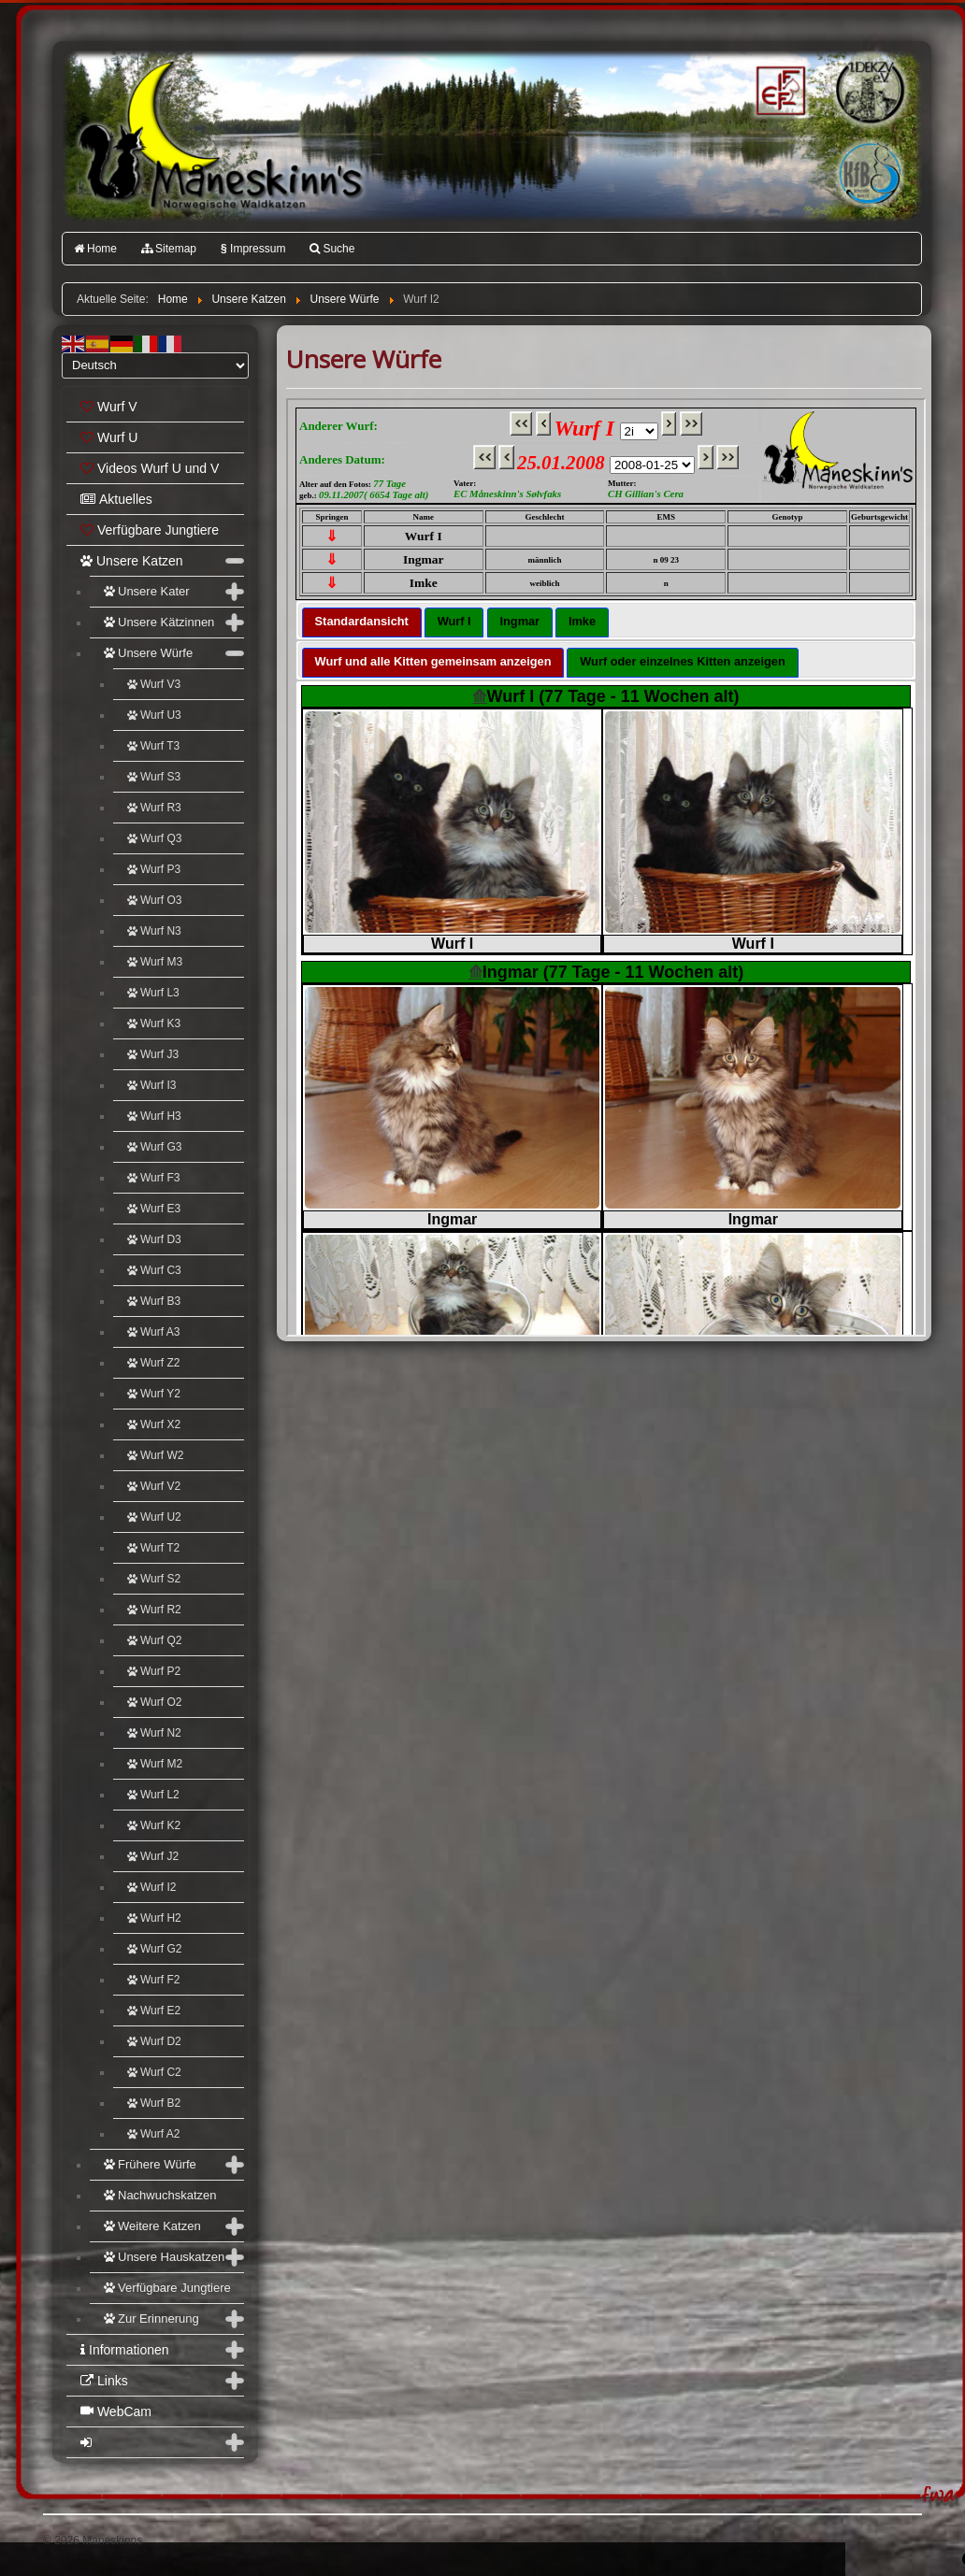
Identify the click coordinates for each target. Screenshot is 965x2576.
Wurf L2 (153, 1794)
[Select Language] (155, 365)
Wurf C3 (154, 1270)
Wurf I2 (151, 1887)
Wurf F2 (153, 1979)
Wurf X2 (153, 1424)
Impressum (253, 248)
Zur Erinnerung (151, 2318)
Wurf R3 (154, 807)
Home (95, 248)
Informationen (124, 2349)
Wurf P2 (153, 1671)
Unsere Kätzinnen (159, 622)
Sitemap (168, 248)
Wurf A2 (153, 2133)
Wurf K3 (153, 1023)
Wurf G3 (154, 1146)
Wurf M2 (154, 1763)
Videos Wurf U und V (149, 468)
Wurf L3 (153, 992)
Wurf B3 (153, 1301)
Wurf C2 (154, 2072)
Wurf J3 (153, 1054)
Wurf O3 (154, 900)
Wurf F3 (153, 1177)
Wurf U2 (154, 1517)
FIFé (778, 88)
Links (104, 2380)
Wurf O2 (154, 1702)
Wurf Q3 (154, 838)
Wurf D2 (154, 2041)
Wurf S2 (153, 1578)
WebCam (115, 2411)
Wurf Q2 (154, 1640)
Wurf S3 (153, 776)
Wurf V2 (153, 1486)
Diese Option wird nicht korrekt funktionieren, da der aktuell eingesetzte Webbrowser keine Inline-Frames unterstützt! (606, 867)
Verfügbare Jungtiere (149, 529)
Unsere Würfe (148, 653)
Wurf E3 (153, 1208)
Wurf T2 (153, 1547)
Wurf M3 (154, 961)
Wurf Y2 (153, 1393)
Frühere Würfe (150, 2164)
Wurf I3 (151, 1085)
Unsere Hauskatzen (164, 2257)
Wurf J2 (153, 1856)
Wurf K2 (153, 1825)
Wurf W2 (155, 1455)
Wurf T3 (153, 745)
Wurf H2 (154, 1918)
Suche (332, 248)
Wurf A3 (153, 1331)
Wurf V (108, 406)
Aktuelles (116, 499)
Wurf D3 (154, 1239)
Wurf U (108, 437)
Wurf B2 (153, 2103)
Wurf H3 (154, 1116)
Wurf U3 (154, 715)
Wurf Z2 (153, 1362)
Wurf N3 (154, 930)
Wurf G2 (154, 1948)
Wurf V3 (153, 684)
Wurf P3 (153, 869)
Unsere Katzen (131, 560)
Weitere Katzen (152, 2226)
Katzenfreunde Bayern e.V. (831, 145)
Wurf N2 (154, 1732)
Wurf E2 (153, 2010)
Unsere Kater (147, 591)
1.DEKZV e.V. (868, 90)
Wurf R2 (154, 1609)
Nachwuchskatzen (160, 2195)
